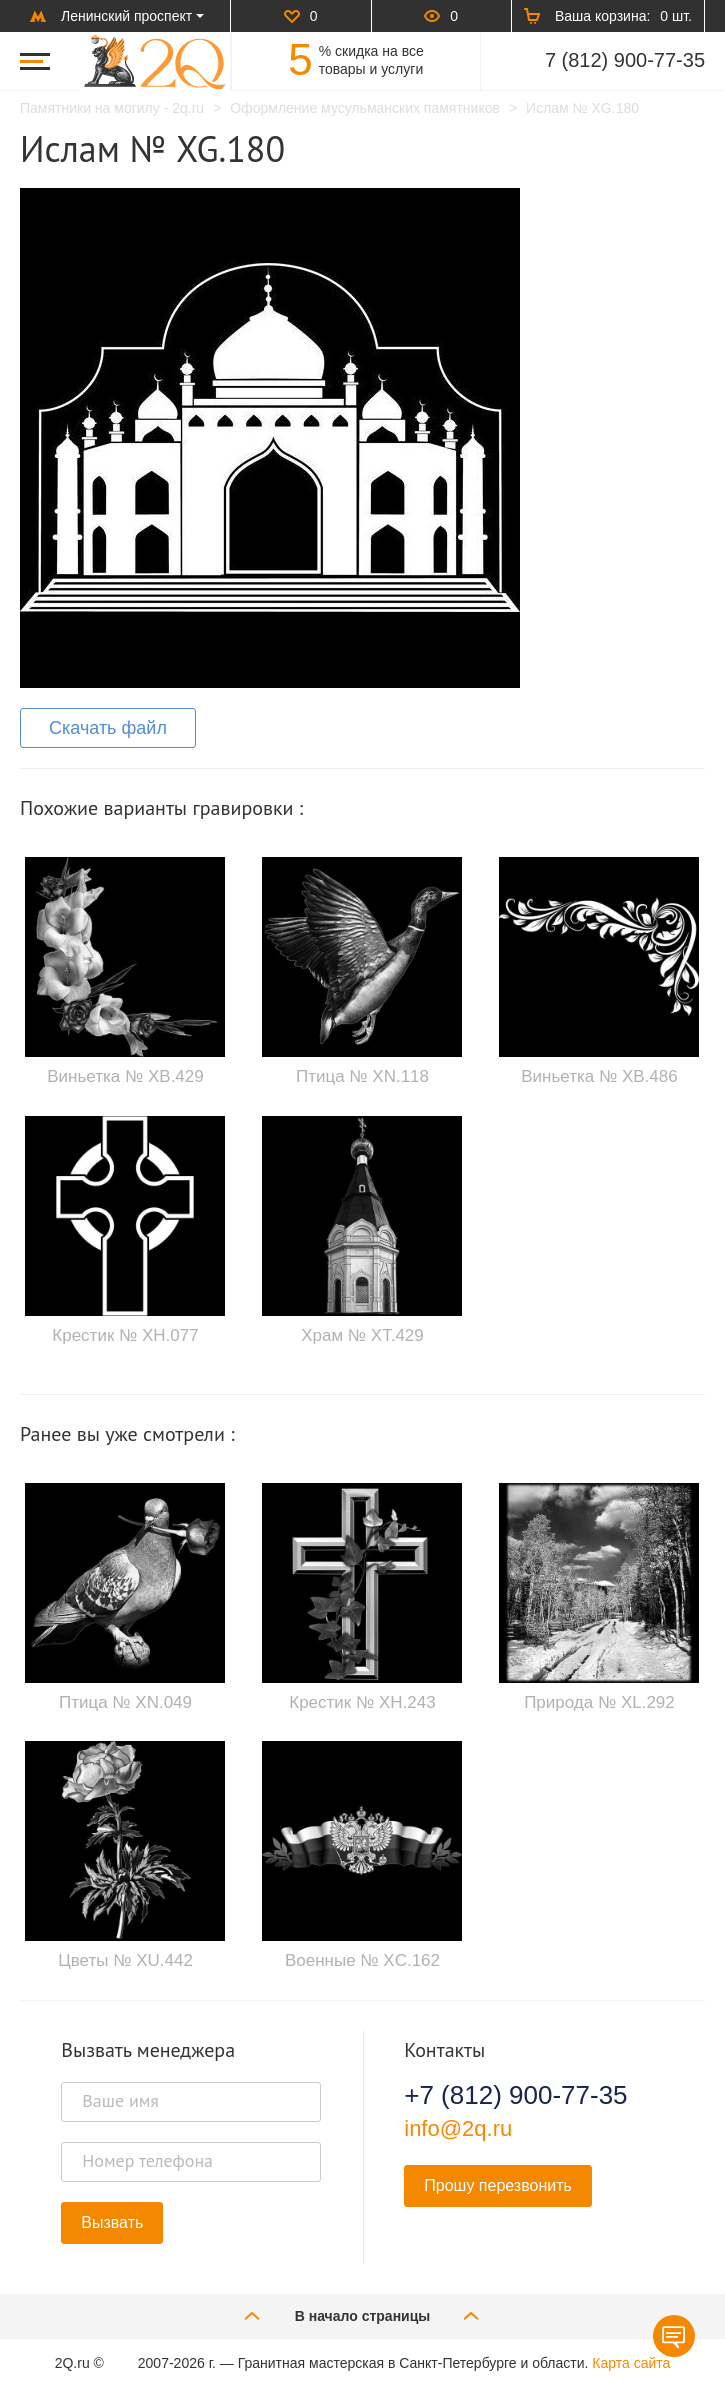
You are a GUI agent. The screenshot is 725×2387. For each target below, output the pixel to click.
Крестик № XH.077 (125, 1335)
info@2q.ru (458, 2128)
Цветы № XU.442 (125, 1960)
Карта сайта (631, 2363)
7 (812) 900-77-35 (625, 60)
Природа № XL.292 (599, 1702)
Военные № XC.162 (362, 1960)
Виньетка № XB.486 (599, 1076)
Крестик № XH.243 (362, 1702)
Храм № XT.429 (362, 1335)
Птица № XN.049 (125, 1702)
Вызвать (112, 2222)
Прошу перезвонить (498, 2185)
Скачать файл (108, 728)
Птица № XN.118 (362, 1076)
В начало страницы (363, 2315)
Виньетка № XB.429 (125, 1076)
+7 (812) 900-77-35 (515, 2095)
